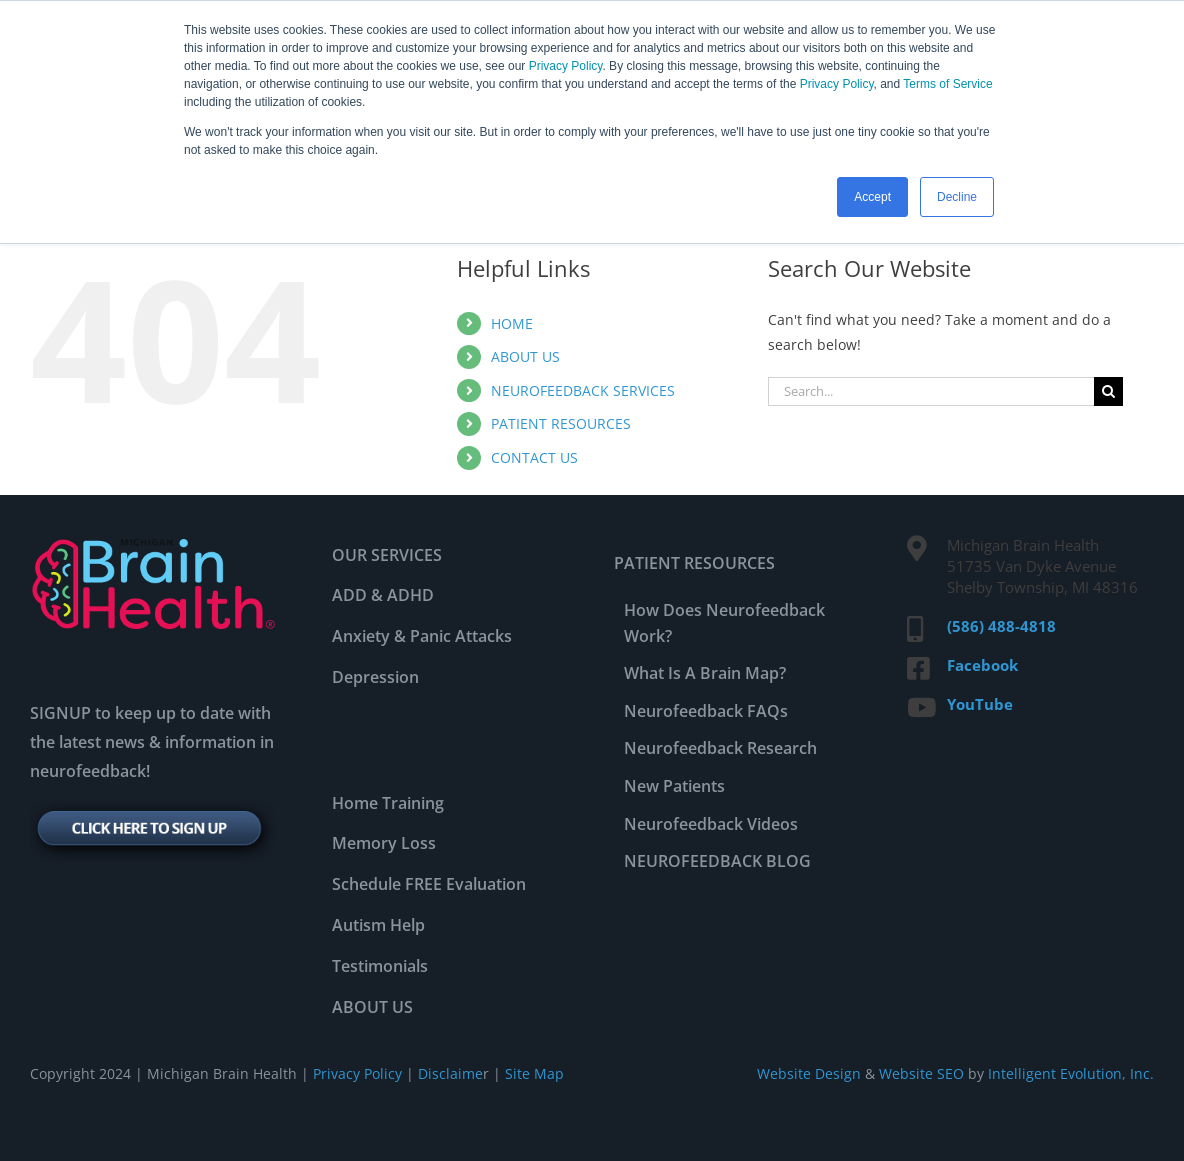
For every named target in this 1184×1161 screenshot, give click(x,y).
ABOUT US (525, 356)
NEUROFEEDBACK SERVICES (583, 390)
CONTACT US (534, 457)
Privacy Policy (566, 66)
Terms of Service (947, 84)
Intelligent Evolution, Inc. (1071, 1073)
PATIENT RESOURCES (561, 423)
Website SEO (921, 1073)
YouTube (980, 704)
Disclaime (448, 1073)
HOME (512, 323)
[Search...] (931, 391)
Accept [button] (872, 197)
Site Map (534, 1073)
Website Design (809, 1073)
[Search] (1108, 391)
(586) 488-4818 (1001, 626)
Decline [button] (957, 197)
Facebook (982, 665)
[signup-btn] (153, 807)
